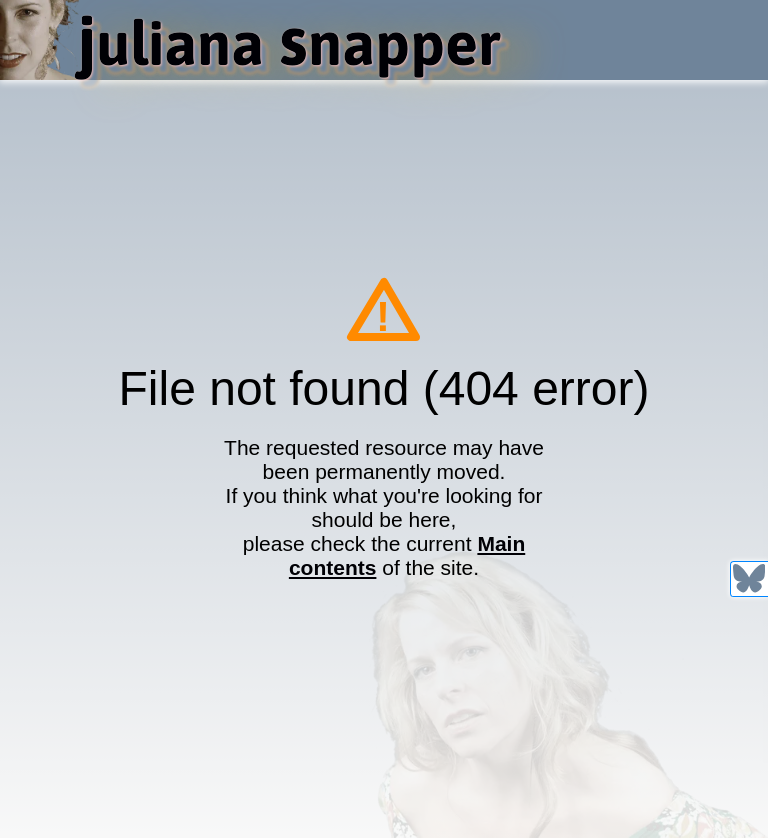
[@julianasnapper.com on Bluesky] (749, 578)
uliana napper (288, 43)
